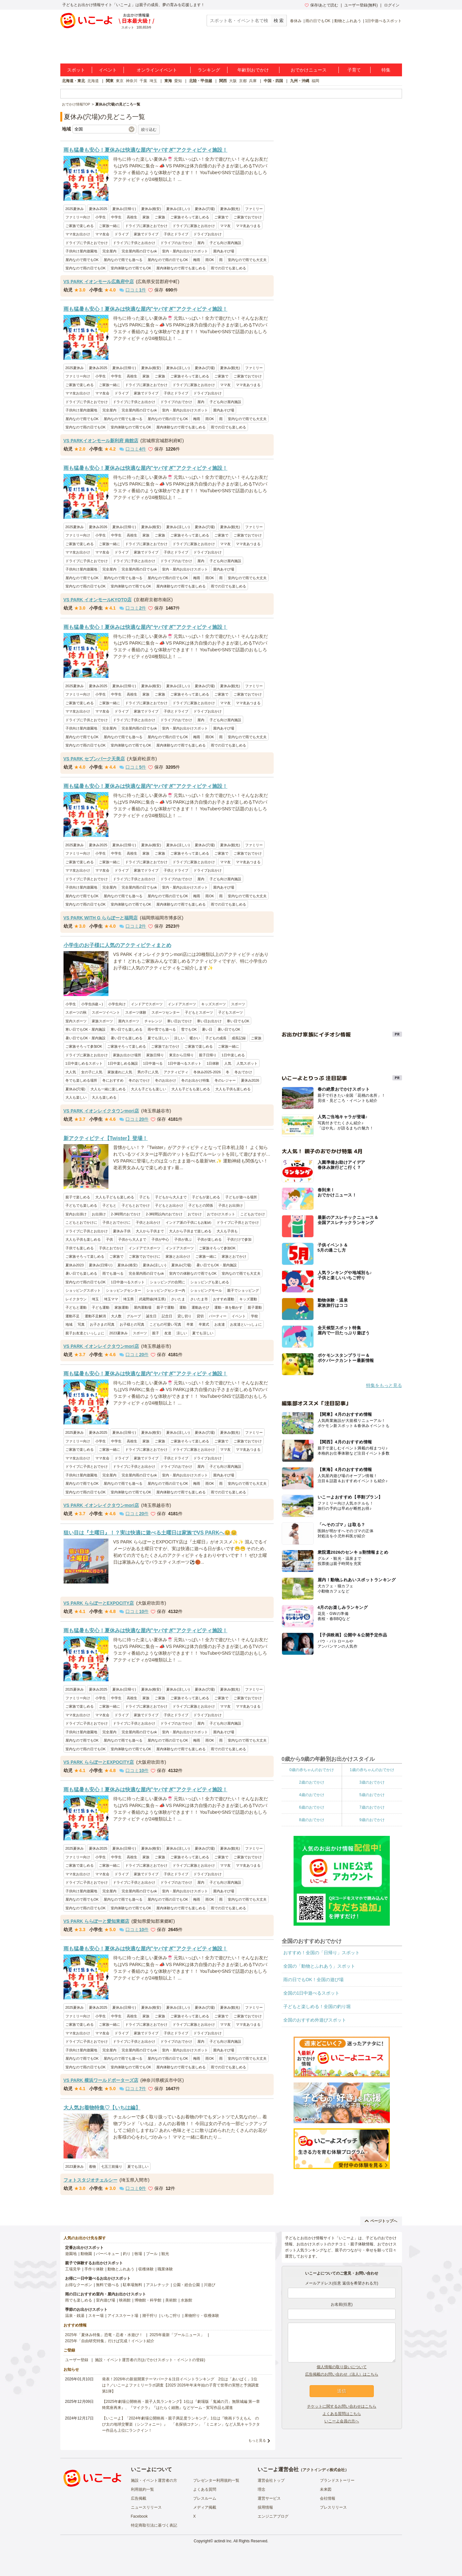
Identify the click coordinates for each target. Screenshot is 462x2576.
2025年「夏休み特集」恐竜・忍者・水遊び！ (104, 2335)
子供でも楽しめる (79, 1248)
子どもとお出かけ (169, 1205)
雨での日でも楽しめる (228, 268)
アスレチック (157, 2285)
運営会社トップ (271, 2480)
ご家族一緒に (109, 226)
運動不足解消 (95, 1316)
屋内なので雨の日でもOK (168, 260)
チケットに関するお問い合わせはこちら (341, 2406)
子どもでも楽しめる (81, 1205)
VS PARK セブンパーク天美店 (94, 758)
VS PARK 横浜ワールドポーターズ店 (101, 2080)
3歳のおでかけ (372, 1782)
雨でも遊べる (113, 1273)
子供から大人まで (132, 1239)
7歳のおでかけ (372, 1807)
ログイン (391, 5)
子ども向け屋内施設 (225, 243)
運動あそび (200, 1307)
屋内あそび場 (223, 251)
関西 (223, 81)
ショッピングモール (206, 1290)
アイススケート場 (122, 2315)
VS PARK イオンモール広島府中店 (99, 281)
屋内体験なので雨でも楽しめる (181, 268)
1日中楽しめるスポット (84, 1063)
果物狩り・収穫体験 (201, 2315)
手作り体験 (94, 2269)
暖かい (195, 1038)
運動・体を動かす (228, 1307)
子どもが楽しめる (206, 1197)
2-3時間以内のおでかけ (164, 1214)
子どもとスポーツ (199, 1012)
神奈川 (131, 81)
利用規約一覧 (142, 2489)
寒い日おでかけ (179, 1021)
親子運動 (255, 1307)
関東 (110, 81)
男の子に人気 (147, 1072)
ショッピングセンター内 (165, 1290)
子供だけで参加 (239, 1239)
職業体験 (165, 2269)
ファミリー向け (77, 217)
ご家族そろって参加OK (83, 1046)
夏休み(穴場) (205, 209)
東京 (120, 81)
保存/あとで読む (321, 5)
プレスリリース (333, 2507)
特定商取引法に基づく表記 (154, 2525)
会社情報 (327, 2498)
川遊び (209, 2285)
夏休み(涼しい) (178, 209)
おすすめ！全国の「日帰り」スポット (321, 1952)
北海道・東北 (73, 81)
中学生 (116, 217)
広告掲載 (138, 2498)
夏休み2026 (98, 527)
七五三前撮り (111, 2166)
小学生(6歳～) (92, 1004)
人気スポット (247, 1063)
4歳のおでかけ (311, 1795)
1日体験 (213, 1063)
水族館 (186, 2300)
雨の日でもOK (317, 21)
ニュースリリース (146, 2507)
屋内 (200, 243)
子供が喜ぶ (183, 1239)
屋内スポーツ (128, 1021)
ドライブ (122, 234)
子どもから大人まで (171, 1197)
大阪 (233, 81)
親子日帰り (208, 1055)
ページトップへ (381, 2221)
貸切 (200, 1316)
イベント (108, 69)
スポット (76, 69)
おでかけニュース (309, 69)
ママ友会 (102, 234)
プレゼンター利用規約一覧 (216, 2480)
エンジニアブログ (273, 2516)
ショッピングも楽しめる (209, 1282)
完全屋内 (109, 251)
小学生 (100, 217)
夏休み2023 (74, 1265)
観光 (165, 2253)
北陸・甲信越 (200, 81)
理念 (261, 2489)
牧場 (138, 2253)
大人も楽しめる (104, 1097)
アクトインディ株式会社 (324, 2470)
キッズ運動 (248, 1299)
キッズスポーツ (213, 1004)
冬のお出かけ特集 (195, 1080)
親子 (155, 1333)
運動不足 (72, 1316)
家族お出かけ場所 (127, 1055)
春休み (296, 21)
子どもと (109, 1205)
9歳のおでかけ (372, 1820)
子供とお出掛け (230, 1205)
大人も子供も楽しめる (233, 1089)
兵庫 (253, 81)
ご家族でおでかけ (248, 217)
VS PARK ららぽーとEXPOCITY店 (99, 1603)
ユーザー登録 (76, 2360)
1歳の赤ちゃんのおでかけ (372, 1770)
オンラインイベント (157, 69)
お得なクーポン (78, 2285)
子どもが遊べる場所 (241, 1197)
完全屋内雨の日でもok (139, 251)
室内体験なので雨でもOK (131, 268)
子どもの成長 (216, 1038)
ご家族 (160, 217)
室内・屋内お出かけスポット (185, 251)
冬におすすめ (113, 1080)
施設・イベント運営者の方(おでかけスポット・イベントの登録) (150, 2360)
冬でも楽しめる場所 (81, 1080)
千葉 (143, 81)
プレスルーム (204, 2498)
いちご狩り (171, 2315)
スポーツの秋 (76, 1012)
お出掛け (99, 1214)
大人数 (116, 1316)
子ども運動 (100, 1307)
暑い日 (207, 1029)
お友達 (219, 1324)
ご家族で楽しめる (79, 226)
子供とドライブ (176, 234)
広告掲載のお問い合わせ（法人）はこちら (341, 2374)
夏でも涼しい (158, 1038)
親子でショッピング (243, 1290)
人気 (227, 1063)
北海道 (93, 81)
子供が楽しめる (209, 1239)
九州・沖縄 (299, 81)
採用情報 (265, 2507)
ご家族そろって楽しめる (189, 217)
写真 (81, 1324)
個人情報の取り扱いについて (342, 2367)
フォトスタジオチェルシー (90, 2180)
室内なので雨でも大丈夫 (247, 260)
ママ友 (225, 226)
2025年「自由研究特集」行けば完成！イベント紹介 (110, 2341)
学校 (254, 1316)
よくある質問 (204, 2489)
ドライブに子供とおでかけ (86, 243)
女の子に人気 (91, 1072)
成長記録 (239, 1038)
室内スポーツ (76, 1021)
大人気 (70, 1072)
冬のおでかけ (139, 1080)
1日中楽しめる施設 (123, 1063)
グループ (134, 1316)
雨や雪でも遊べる (162, 1029)
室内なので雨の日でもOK (85, 268)
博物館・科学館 (147, 2300)
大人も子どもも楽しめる (190, 1089)
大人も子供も (227, 1231)
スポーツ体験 (135, 1012)
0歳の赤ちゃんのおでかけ (311, 1770)
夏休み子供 (122, 1231)
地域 (69, 1324)
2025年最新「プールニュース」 (177, 2335)
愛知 (178, 81)
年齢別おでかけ (253, 69)
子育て (354, 69)
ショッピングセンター (123, 1290)
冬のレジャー (225, 1080)
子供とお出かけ (148, 1222)
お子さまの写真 (102, 1324)
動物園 (86, 2253)
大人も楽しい (76, 1097)
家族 (146, 217)
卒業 (189, 1324)
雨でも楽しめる (78, 2300)
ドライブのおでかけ (176, 243)
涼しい (179, 1038)
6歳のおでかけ (311, 1807)
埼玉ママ (111, 1299)
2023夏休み (118, 1333)
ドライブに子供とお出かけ (134, 243)
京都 (243, 81)
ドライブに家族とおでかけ (146, 226)
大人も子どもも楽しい (148, 1089)
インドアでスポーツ (147, 1004)
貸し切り (184, 1316)
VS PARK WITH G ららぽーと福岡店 (101, 917)
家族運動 (122, 1307)
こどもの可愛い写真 (165, 1324)
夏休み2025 (98, 209)
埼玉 (153, 81)
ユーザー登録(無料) (361, 5)
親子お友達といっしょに (84, 1333)
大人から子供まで (150, 1231)
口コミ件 (132, 289)
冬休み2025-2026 (207, 1072)
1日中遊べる (153, 1063)
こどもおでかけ (252, 1214)
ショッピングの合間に (167, 1282)
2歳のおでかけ (311, 1782)
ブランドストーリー (337, 2480)
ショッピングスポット (83, 1290)
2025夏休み (74, 209)
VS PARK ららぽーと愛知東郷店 (96, 1921)
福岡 (315, 81)
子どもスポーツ (230, 1012)
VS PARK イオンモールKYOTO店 (98, 599)
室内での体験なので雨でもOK (193, 1273)
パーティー (218, 1316)
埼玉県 (128, 1299)
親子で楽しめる (77, 1197)
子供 (109, 1239)
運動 (182, 1307)
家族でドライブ (146, 234)
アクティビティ (176, 1072)
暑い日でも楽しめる (126, 1038)
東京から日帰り (181, 1055)
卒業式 (204, 1324)
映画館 (125, 2300)
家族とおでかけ (234, 1256)
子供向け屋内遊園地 (81, 251)
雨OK (209, 260)
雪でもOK (189, 1029)
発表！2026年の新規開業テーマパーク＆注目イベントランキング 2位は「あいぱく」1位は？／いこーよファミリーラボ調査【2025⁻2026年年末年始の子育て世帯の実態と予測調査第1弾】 (180, 2385)
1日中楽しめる (233, 1055)
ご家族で (221, 217)
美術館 (171, 2300)
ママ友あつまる (248, 226)
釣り (127, 2253)
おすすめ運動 (223, 1299)
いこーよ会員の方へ (341, 2421)
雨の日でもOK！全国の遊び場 (313, 1979)
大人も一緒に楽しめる (108, 1089)
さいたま (178, 1299)
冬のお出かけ (165, 1080)
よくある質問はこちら (341, 2413)
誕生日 (151, 1316)
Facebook (139, 2516)
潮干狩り (150, 2315)
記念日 (167, 1316)
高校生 (132, 217)
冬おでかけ (243, 1072)
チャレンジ (153, 1021)
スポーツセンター (165, 1012)
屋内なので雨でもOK (82, 260)
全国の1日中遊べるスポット (311, 1993)
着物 (92, 2166)
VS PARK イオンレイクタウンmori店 (101, 1110)
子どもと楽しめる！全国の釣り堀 (317, 2006)
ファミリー (254, 209)
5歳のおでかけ (372, 1795)
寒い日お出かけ (209, 1021)
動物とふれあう (347, 21)
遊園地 (71, 2253)
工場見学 (73, 2269)
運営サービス (269, 2498)
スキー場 (96, 2315)
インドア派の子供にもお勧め (188, 1222)
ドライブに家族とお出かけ (194, 226)
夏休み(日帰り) (124, 209)
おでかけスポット (221, 1214)
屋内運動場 (142, 1307)
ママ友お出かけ (77, 234)
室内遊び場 (105, 2300)
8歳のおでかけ (311, 1820)
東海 (168, 81)
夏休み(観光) (230, 209)
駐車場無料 (132, 2285)
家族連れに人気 (119, 1072)
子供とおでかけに (116, 1222)
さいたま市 (199, 1299)
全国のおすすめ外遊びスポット (314, 2020)
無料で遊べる (107, 2285)
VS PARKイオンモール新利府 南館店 (101, 440)
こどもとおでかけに (81, 1222)
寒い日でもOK (238, 1021)
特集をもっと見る (384, 1385)
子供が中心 (160, 1239)
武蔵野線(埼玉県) (152, 1299)
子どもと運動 (76, 1307)
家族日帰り (155, 1055)
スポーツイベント (106, 1012)
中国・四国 (273, 81)
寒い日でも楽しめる (126, 1029)
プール (152, 2253)
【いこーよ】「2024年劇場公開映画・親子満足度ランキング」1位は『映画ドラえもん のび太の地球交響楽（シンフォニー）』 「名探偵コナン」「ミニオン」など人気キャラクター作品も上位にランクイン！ (181, 2424)
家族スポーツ (102, 1021)
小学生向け (117, 1004)
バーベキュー (107, 2253)
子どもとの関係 (200, 1205)
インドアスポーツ (182, 1004)
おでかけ (195, 1214)
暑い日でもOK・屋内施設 (85, 1038)
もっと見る (257, 2440)
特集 (385, 69)
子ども (144, 1197)
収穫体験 (146, 2269)
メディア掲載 (204, 2507)
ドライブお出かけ (207, 234)
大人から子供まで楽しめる (190, 1231)
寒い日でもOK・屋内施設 (85, 1029)
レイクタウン (76, 1299)
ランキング (209, 69)
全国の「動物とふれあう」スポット (319, 1966)
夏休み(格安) (151, 209)
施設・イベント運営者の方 (154, 2480)
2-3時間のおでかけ (126, 1214)
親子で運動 (165, 1307)
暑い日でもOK (229, 1029)
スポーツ (238, 1004)
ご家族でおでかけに (144, 1256)
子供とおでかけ (111, 1248)
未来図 (325, 2489)
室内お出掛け (76, 1214)
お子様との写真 (132, 1324)
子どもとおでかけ (136, 1205)
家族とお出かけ (178, 1256)
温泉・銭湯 (74, 2315)
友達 (167, 1333)
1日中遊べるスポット (383, 21)
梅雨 (196, 260)
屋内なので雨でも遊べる (123, 260)
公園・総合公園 (186, 2285)
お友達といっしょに (246, 1324)
